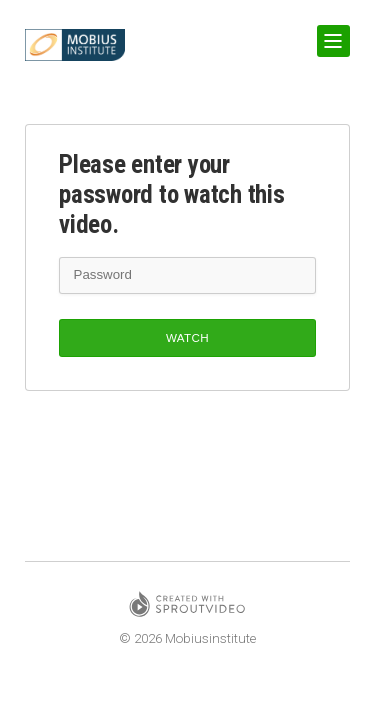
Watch (187, 337)
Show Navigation (330, 33)
